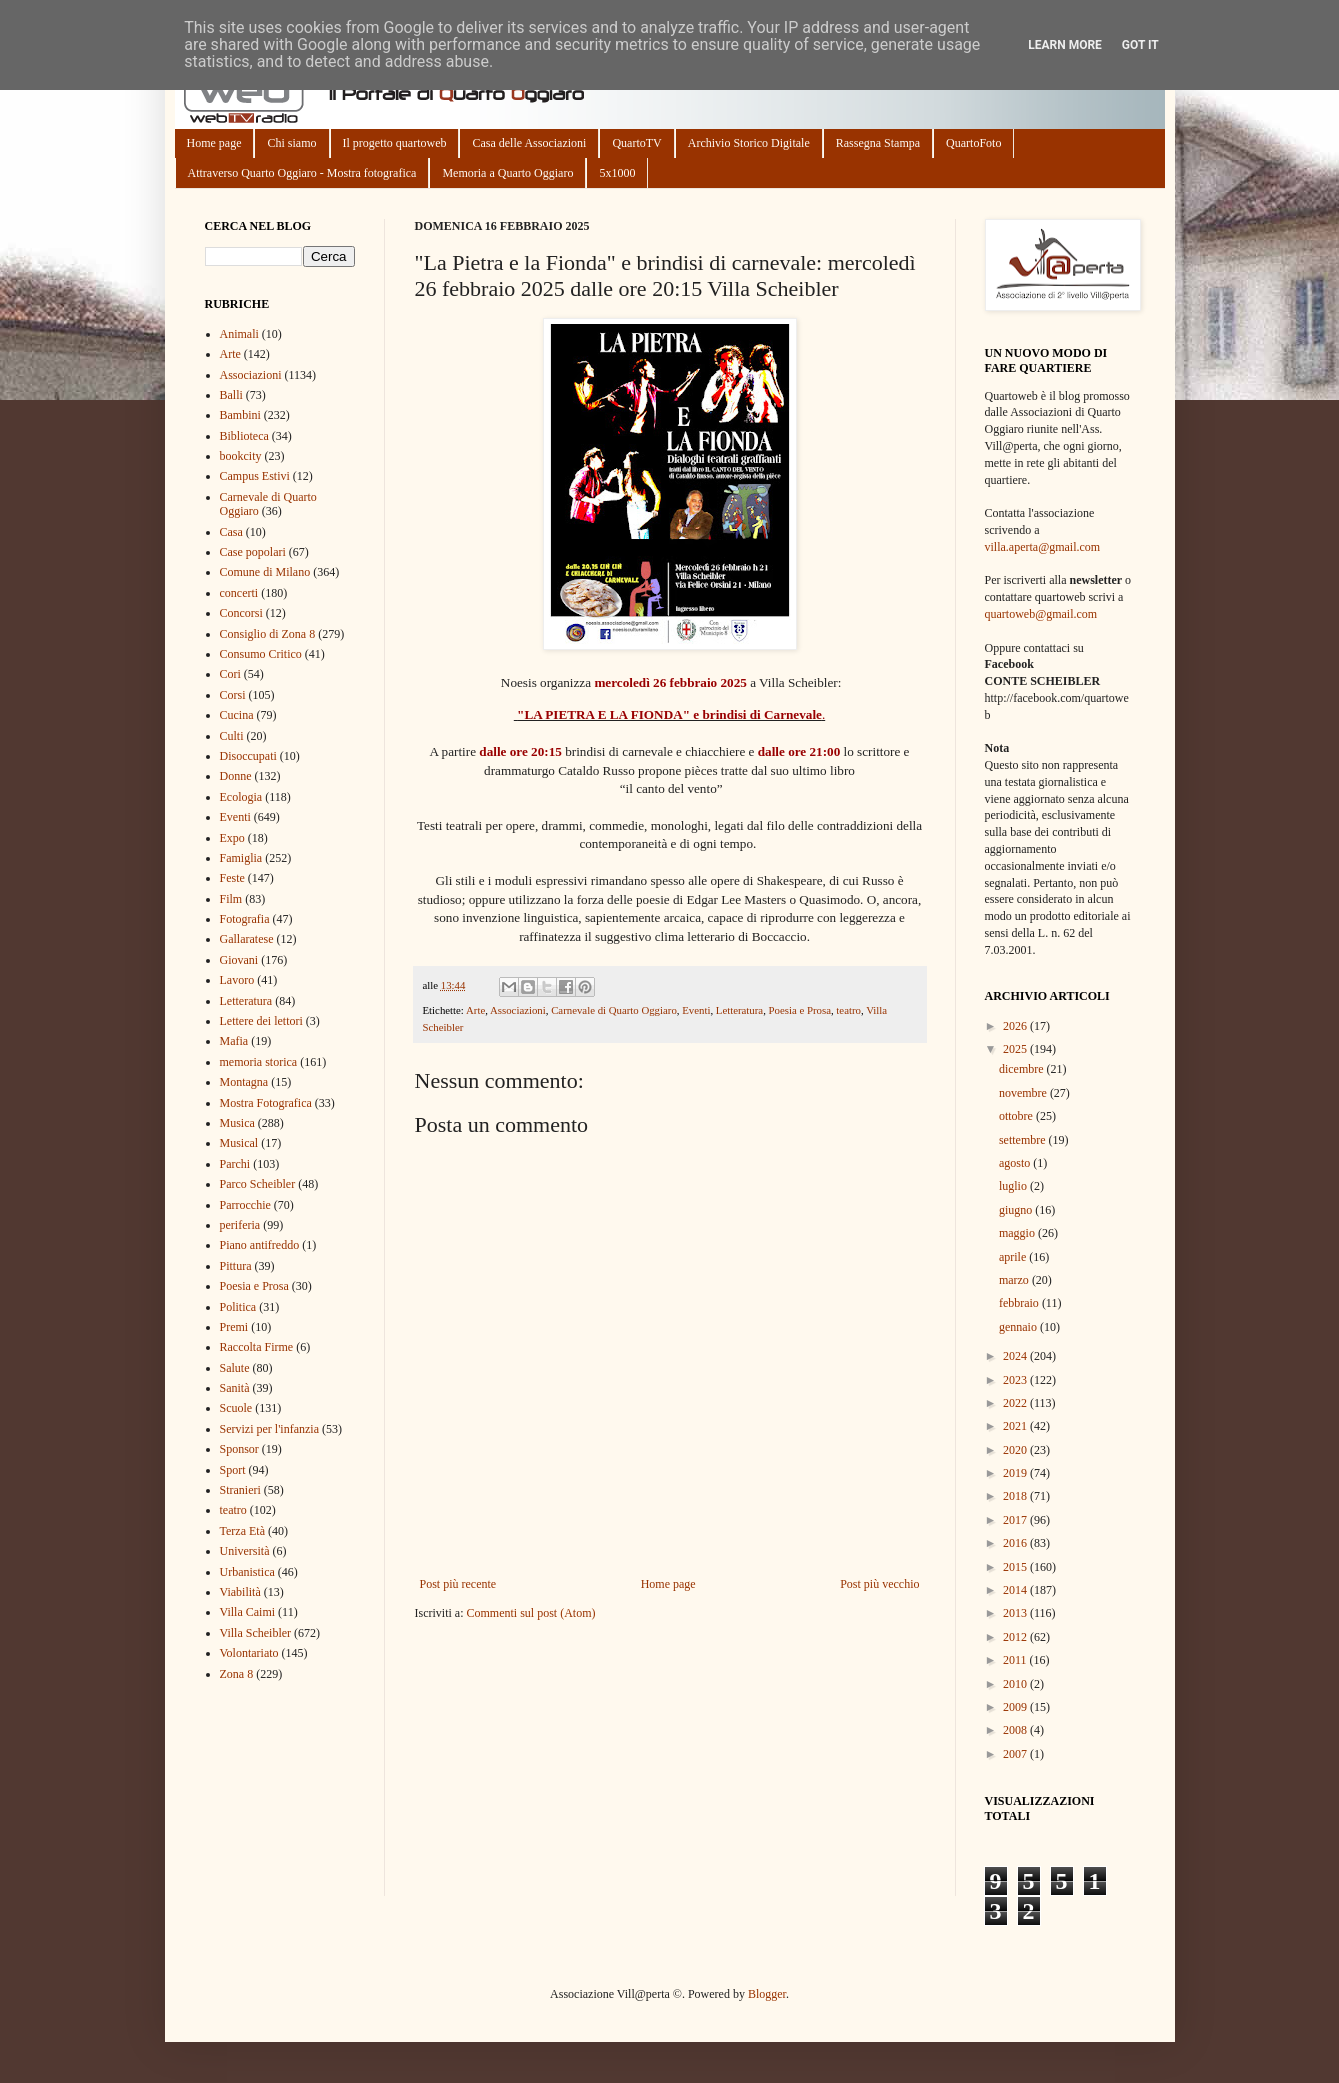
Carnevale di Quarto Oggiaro (614, 1010)
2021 (1016, 1426)
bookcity (241, 456)
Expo (232, 838)
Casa (231, 532)
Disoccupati (248, 756)
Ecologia (241, 797)
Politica (238, 1307)
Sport (233, 1470)
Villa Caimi (248, 1612)
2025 (1016, 1049)
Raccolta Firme (257, 1347)
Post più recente (458, 1584)
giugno (1017, 1210)
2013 (1016, 1613)
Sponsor (239, 1449)
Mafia (234, 1041)
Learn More (1065, 45)
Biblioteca (244, 436)
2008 (1016, 1730)
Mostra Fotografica (266, 1103)
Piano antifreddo (260, 1245)
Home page (214, 143)
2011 (1016, 1660)
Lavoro (237, 980)
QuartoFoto (973, 143)
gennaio (1019, 1327)
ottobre (1017, 1116)
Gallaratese (247, 939)
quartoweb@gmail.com (1041, 614)
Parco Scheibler (258, 1184)
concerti (239, 593)
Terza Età (242, 1531)
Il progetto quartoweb (395, 143)
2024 (1016, 1356)
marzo (1015, 1280)
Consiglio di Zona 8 (268, 634)
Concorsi (241, 613)
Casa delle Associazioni (529, 143)
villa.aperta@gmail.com (1043, 547)
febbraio (1020, 1303)
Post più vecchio (879, 1584)
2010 (1016, 1684)
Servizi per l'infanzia (269, 1429)
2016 (1016, 1543)
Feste (232, 878)
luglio (1014, 1186)
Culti (232, 736)
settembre (1024, 1140)
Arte (475, 1010)
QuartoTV (636, 143)
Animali (239, 334)
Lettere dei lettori (261, 1021)
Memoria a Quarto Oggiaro (507, 173)
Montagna (244, 1082)
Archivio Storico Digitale (749, 143)
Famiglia (241, 858)
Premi (234, 1327)
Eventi (696, 1010)
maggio (1018, 1233)
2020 (1016, 1450)
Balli (231, 395)
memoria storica (259, 1062)
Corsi (233, 695)
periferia (240, 1225)
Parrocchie (245, 1205)
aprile (1014, 1257)
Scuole (236, 1408)
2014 (1016, 1590)
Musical (239, 1143)
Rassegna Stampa (878, 143)
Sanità (235, 1388)
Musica (237, 1123)
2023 (1016, 1380)
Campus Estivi (255, 476)
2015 (1016, 1567)
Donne (236, 776)
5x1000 (617, 173)
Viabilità (240, 1592)
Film (231, 899)
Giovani (239, 960)
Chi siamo (291, 143)
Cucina (237, 715)
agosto (1016, 1163)
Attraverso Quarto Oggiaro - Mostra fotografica (302, 173)
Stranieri (240, 1490)
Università (245, 1551)
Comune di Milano (265, 572)
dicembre (1023, 1069)
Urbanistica (247, 1572)
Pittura (236, 1266)
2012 (1016, 1637)
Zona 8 (237, 1674)
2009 (1016, 1707)
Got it (1140, 45)
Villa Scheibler (256, 1633)
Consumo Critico (261, 654)
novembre (1024, 1093)
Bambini (240, 415)
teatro (848, 1010)
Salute (235, 1368)
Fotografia (245, 919)
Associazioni (518, 1010)
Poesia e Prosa (800, 1010)
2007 (1016, 1754)
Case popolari (253, 552)
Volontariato (249, 1653)
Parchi (235, 1164)
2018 (1016, 1496)
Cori (230, 674)
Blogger (767, 1994)
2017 (1016, 1520)
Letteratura (739, 1010)
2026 (1016, 1026)
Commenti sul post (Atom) (530, 1613)
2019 (1016, 1473)
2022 (1016, 1403)
